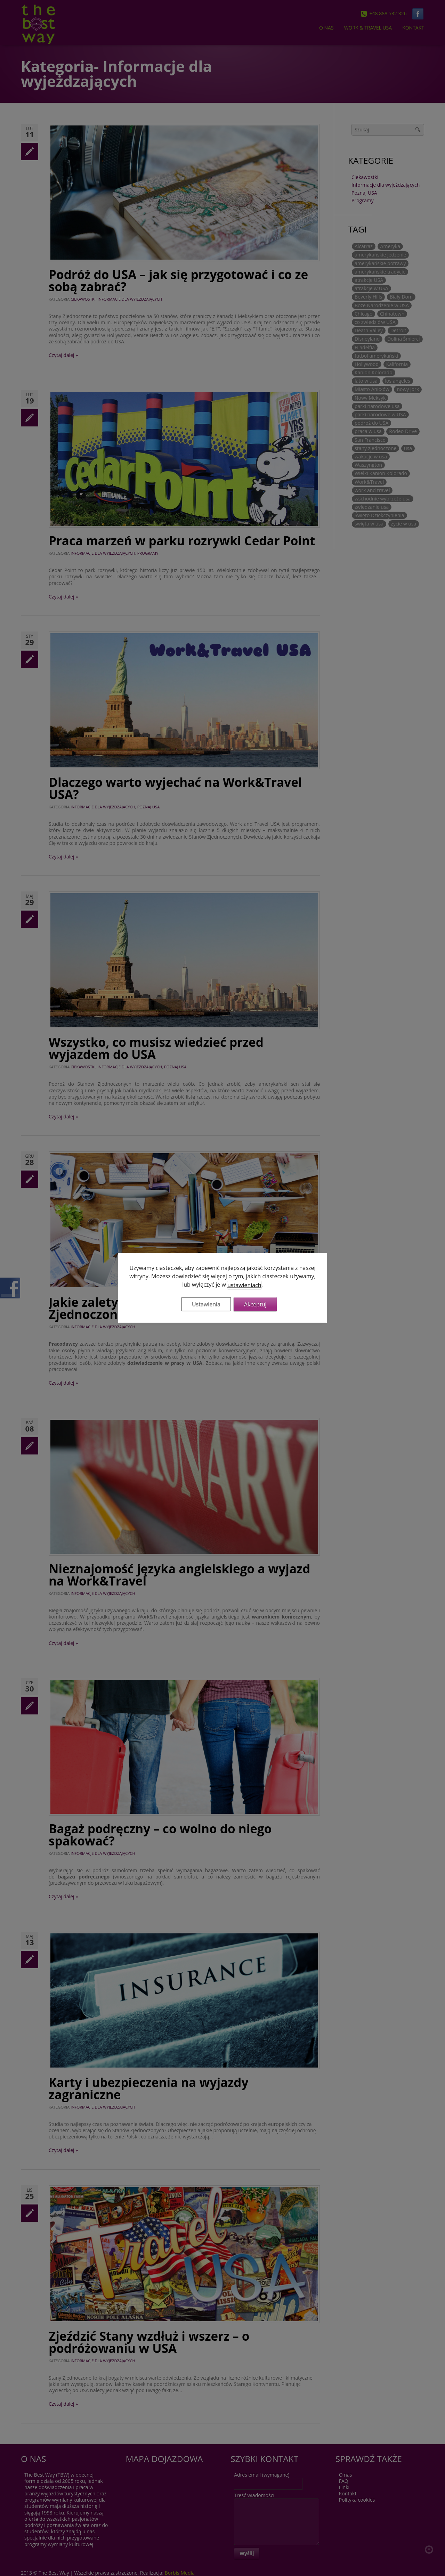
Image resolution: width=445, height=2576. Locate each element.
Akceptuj (255, 1304)
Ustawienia (206, 1304)
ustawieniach (244, 1285)
